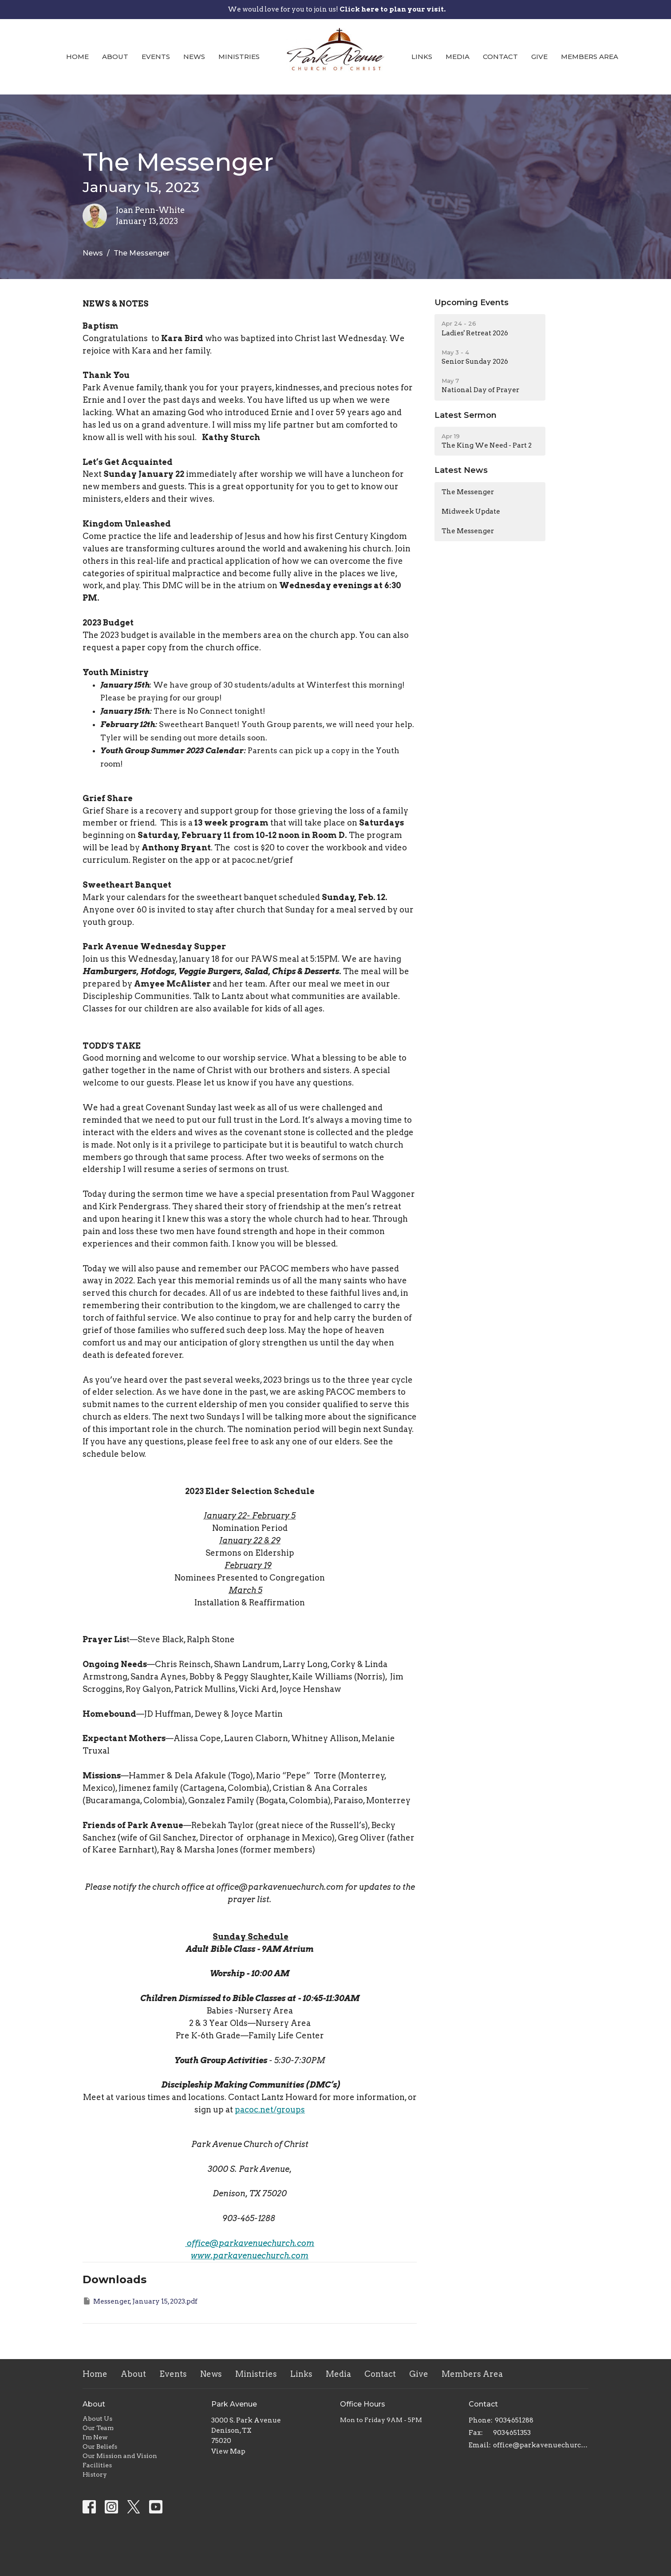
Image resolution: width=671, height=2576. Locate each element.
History (95, 2474)
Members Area (589, 56)
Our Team (98, 2427)
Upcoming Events (471, 302)
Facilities (97, 2465)
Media (458, 56)
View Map (228, 2451)
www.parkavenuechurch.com (249, 2255)
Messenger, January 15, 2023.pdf (140, 2301)
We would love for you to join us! (337, 9)
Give (539, 56)
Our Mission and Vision (120, 2455)
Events (156, 56)
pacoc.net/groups (270, 2109)
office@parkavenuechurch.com (250, 2243)
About (115, 56)
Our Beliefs (100, 2446)
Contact (500, 56)
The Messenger (468, 492)
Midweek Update (471, 511)
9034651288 (514, 2420)
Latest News (461, 470)
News (194, 56)
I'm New (95, 2437)
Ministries (239, 56)
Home (77, 56)
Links (421, 56)
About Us (97, 2418)
